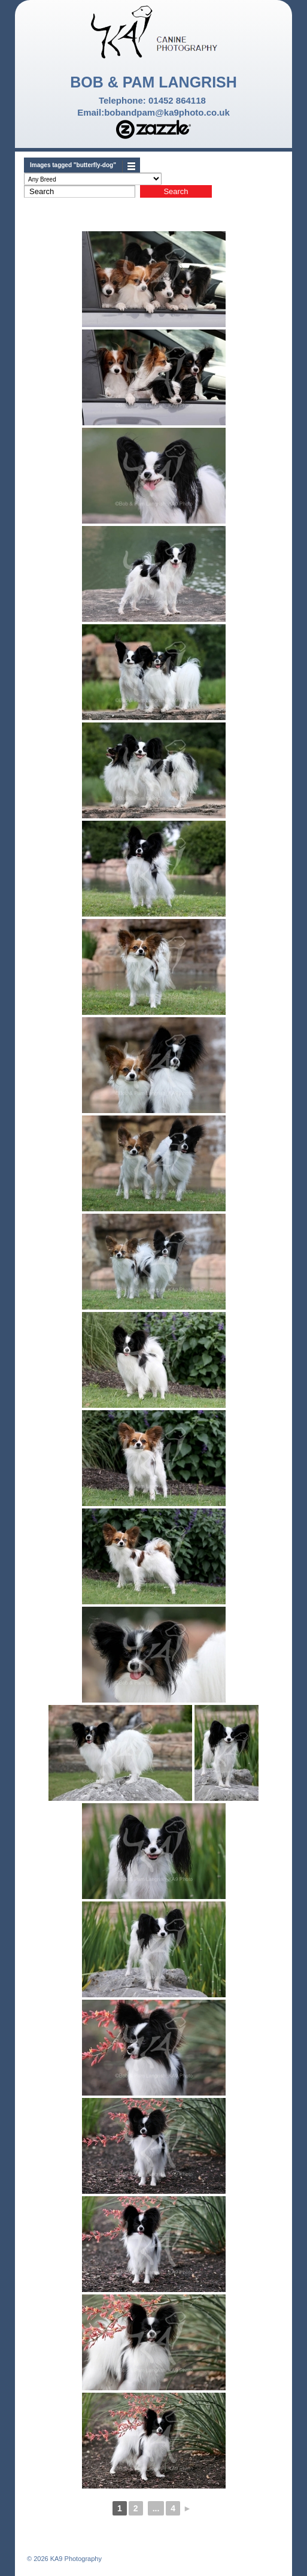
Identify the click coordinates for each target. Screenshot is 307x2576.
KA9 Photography (75, 2558)
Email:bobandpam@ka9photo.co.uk (153, 112)
